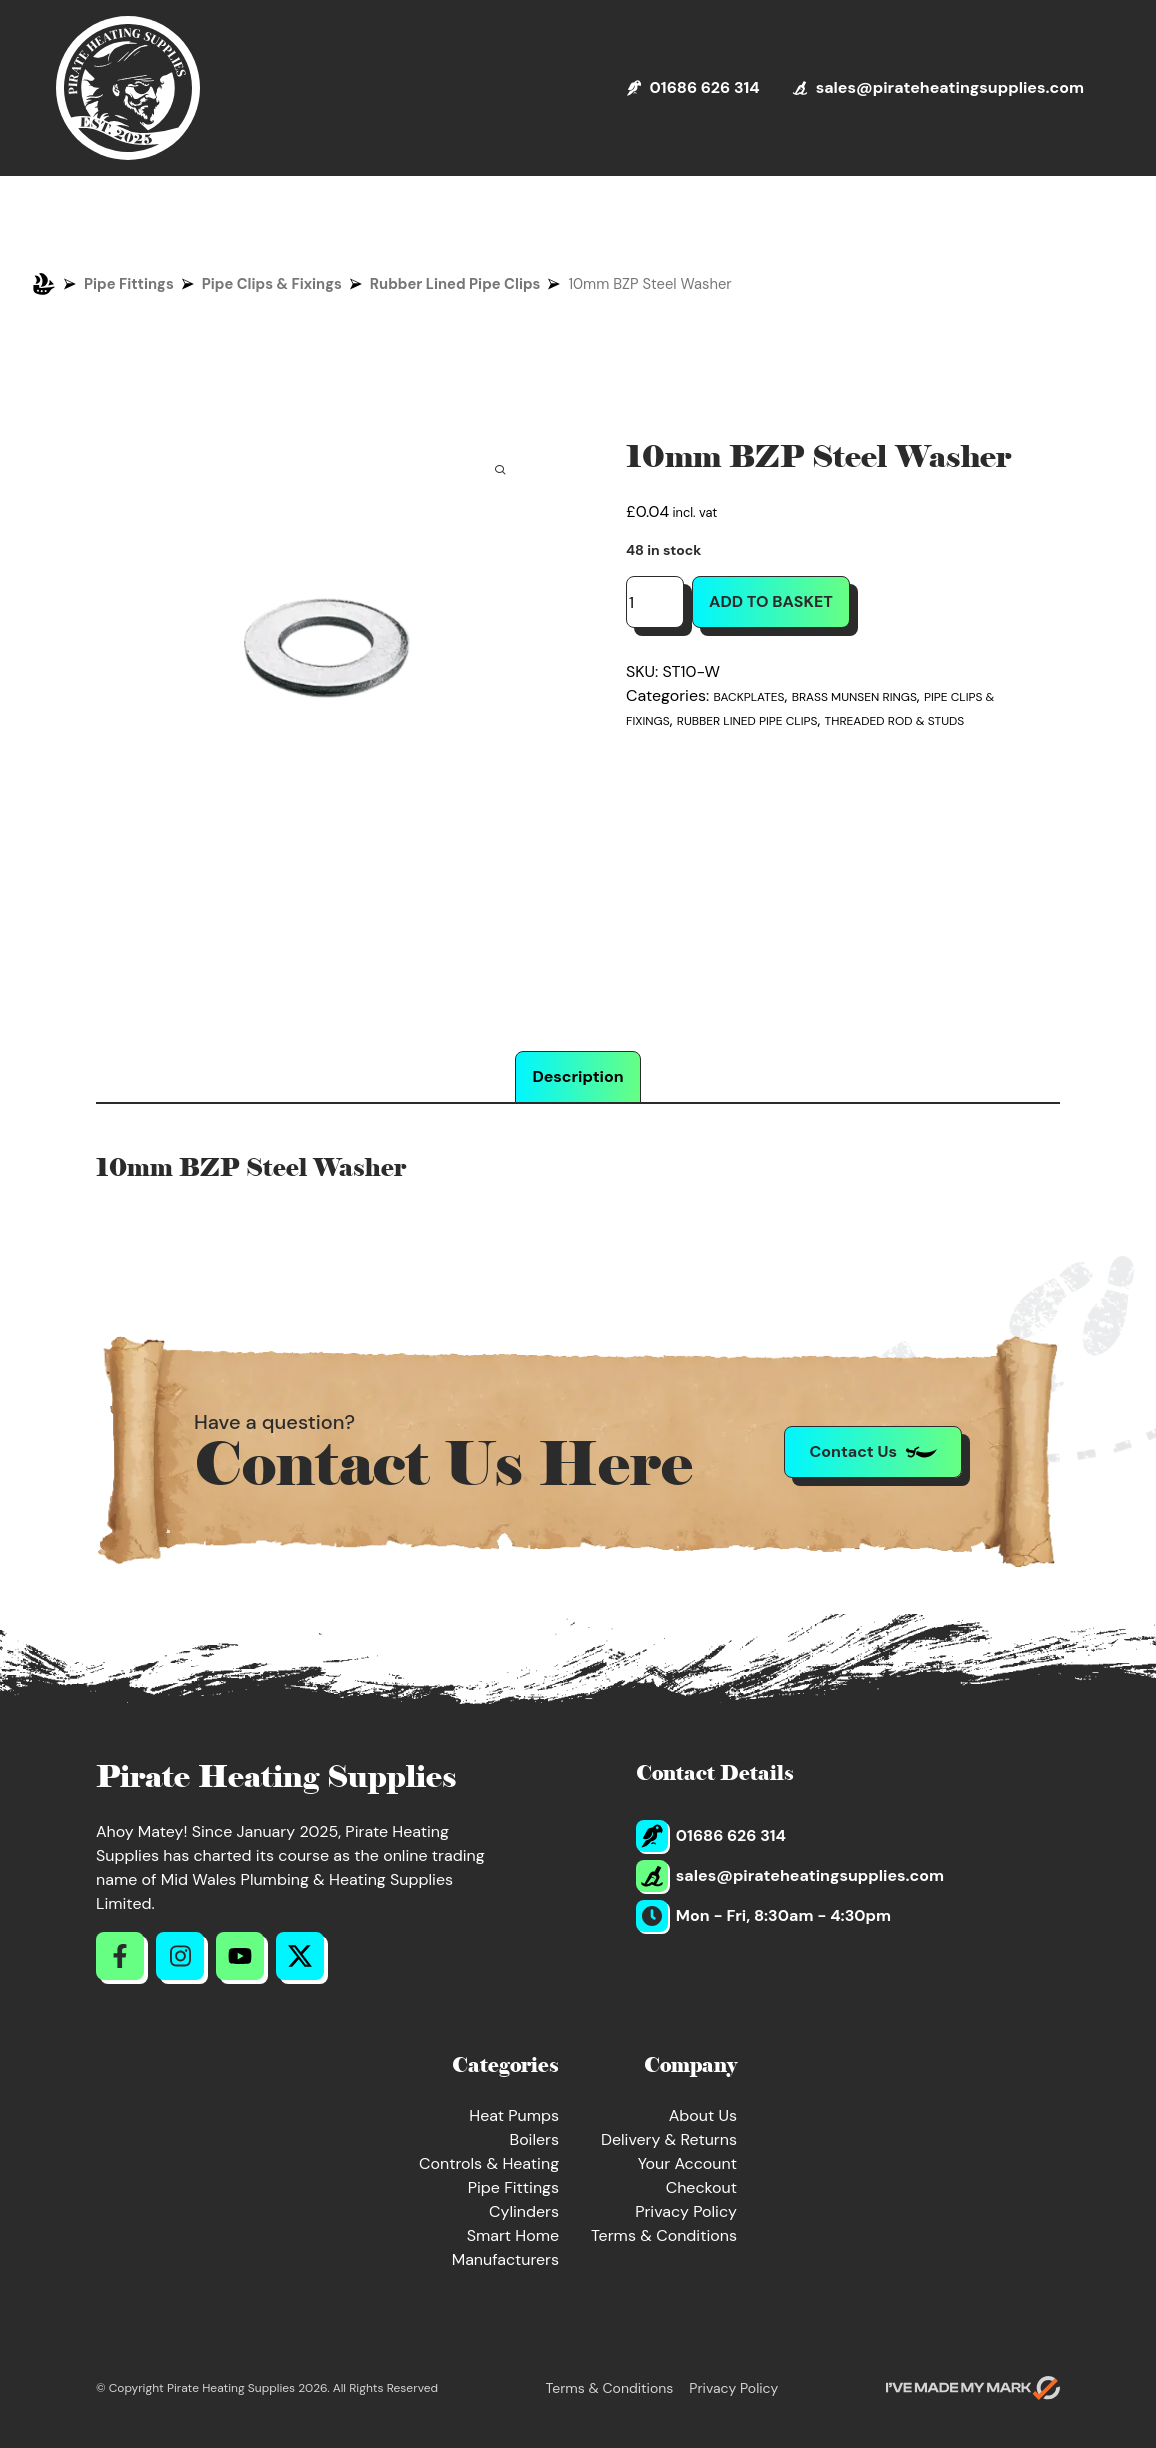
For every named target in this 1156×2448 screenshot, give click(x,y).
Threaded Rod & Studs (895, 721)
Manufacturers (505, 2259)
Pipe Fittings (129, 284)
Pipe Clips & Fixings (272, 284)
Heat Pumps (514, 2115)
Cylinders (524, 2211)
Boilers (534, 2139)
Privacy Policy (686, 2211)
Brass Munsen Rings (854, 697)
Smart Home (513, 2235)
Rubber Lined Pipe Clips (455, 284)
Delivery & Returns (669, 2139)
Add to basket (771, 601)
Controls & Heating (489, 2163)
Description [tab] (577, 1076)
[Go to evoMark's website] (973, 2388)
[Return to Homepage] (128, 88)
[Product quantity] (655, 602)
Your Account (687, 2163)
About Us (703, 2115)
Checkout (701, 2187)
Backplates (749, 697)
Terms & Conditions (664, 2235)
